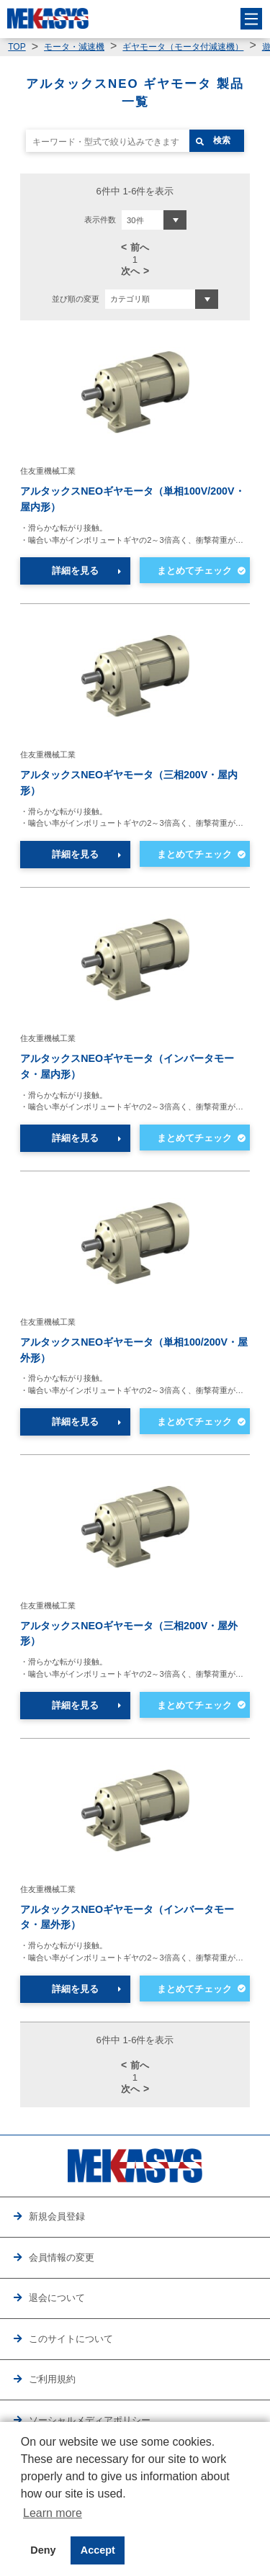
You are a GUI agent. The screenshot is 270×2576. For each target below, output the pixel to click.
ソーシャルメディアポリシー (89, 2420)
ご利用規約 (52, 2379)
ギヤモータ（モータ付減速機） (182, 47)
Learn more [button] (52, 2513)
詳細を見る (75, 570)
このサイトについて (71, 2338)
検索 (221, 140)
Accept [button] (98, 2550)
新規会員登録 (57, 2216)
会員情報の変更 (61, 2257)
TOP (16, 47)
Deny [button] (42, 2550)
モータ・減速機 (74, 47)
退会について (57, 2297)
